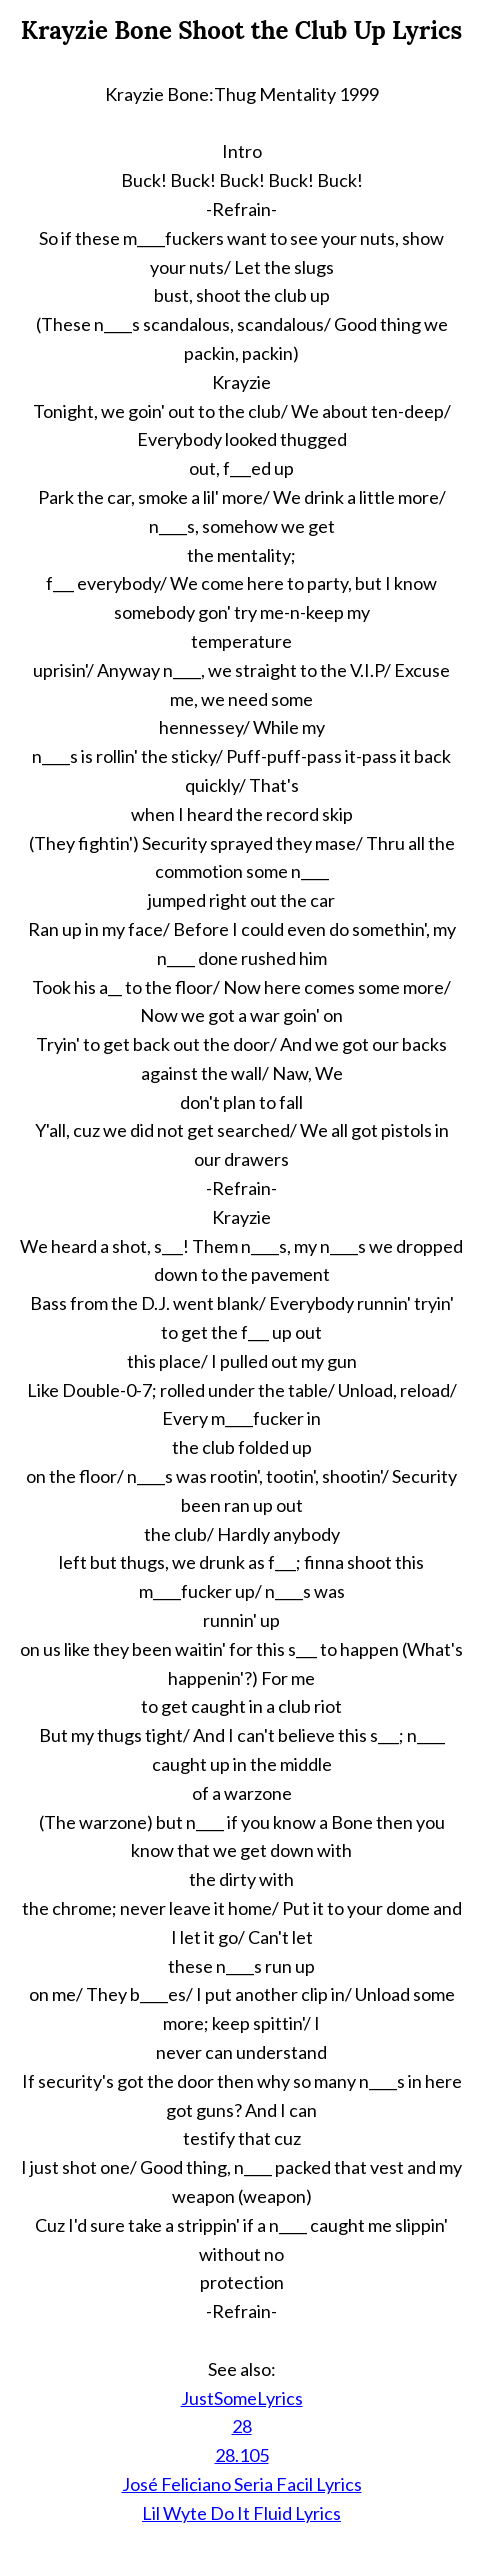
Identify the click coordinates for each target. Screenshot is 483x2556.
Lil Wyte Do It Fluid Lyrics (241, 2513)
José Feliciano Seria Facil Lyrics (242, 2484)
